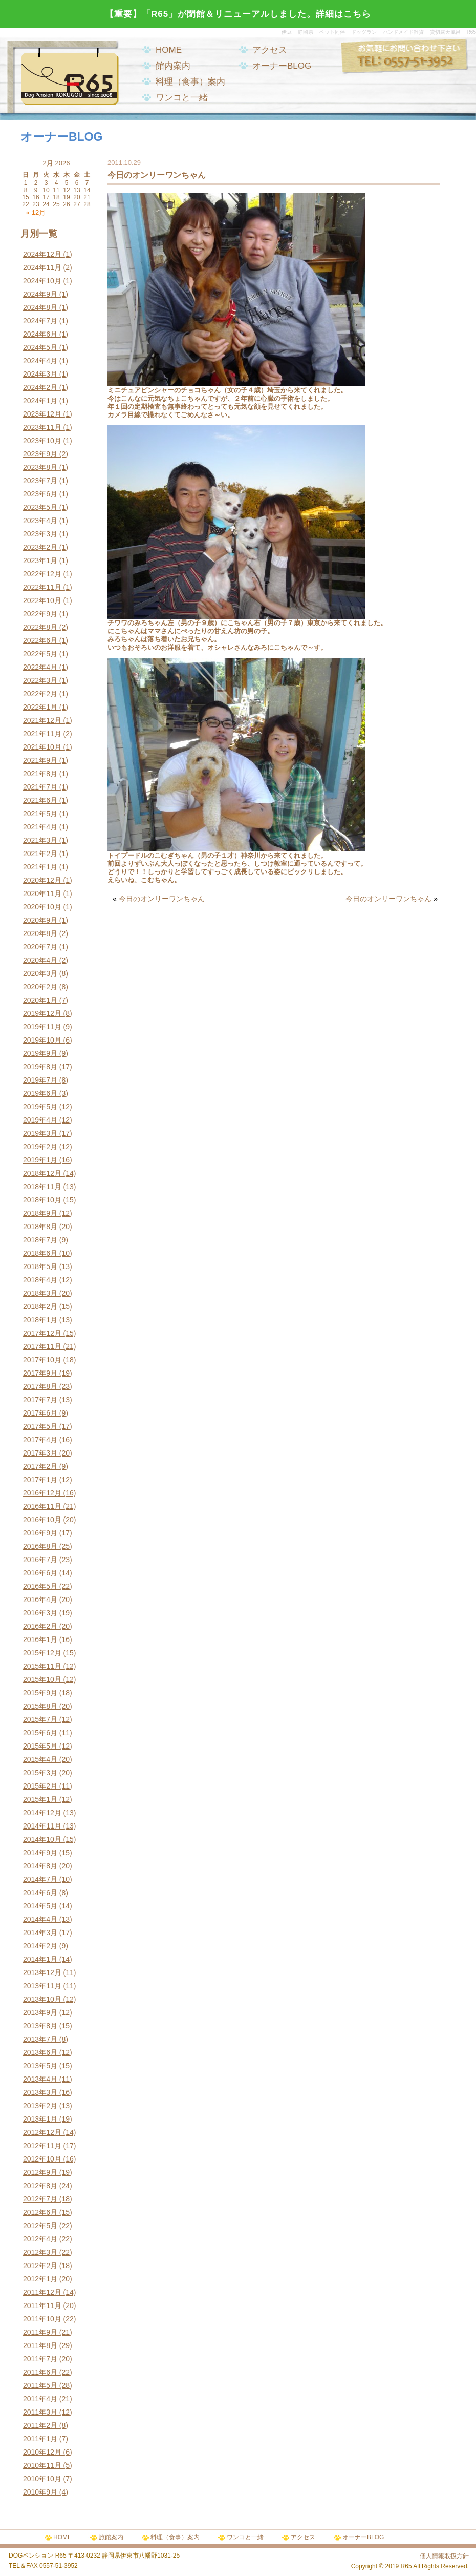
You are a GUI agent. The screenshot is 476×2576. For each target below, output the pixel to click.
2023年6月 (40, 494)
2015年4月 (40, 1759)
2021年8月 (40, 774)
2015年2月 (40, 1786)
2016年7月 (40, 1559)
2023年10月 (42, 441)
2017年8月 (40, 1386)
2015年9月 (40, 1693)
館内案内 (173, 66)
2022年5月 (40, 654)
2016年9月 (40, 1533)
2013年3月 (40, 2092)
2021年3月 (40, 840)
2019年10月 (42, 1040)
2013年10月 (42, 1999)
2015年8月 (40, 1706)
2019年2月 (40, 1146)
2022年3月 (40, 680)
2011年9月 (40, 2332)
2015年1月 (40, 1799)
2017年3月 (40, 1453)
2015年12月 (42, 1653)
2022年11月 (42, 587)
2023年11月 (42, 427)
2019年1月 (40, 1160)
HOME (169, 50)
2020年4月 (40, 960)
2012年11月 (42, 2146)
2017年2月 (40, 1466)
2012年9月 (40, 2172)
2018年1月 (40, 1320)
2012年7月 (40, 2199)
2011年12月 (42, 2292)
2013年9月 (40, 2012)
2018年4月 (40, 1280)
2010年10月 (42, 2479)
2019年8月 (40, 1067)
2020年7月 (40, 947)
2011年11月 (42, 2305)
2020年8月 (40, 933)
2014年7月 (40, 1879)
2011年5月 (40, 2385)
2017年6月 (40, 1413)
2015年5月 (40, 1746)
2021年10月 (42, 747)
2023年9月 (40, 454)
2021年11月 (42, 734)
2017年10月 (42, 1360)
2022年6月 (40, 640)
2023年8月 (40, 467)
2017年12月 (42, 1333)
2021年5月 (40, 813)
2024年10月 (42, 281)
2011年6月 (40, 2372)
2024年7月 (40, 321)
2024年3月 (40, 374)
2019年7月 (40, 1080)
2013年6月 (40, 2052)
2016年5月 (40, 1586)
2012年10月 (42, 2159)
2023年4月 (40, 520)
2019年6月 (40, 1093)
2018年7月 (40, 1240)
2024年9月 (40, 294)
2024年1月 (40, 401)
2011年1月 (40, 2439)
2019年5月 (40, 1107)
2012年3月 (40, 2252)
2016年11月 (42, 1506)
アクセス (269, 50)
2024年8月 (40, 307)
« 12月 (36, 212)
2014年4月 (40, 1919)
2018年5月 (40, 1266)
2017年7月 (40, 1400)
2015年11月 (42, 1666)
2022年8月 (40, 627)
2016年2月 (40, 1626)
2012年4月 (40, 2239)
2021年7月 (40, 787)
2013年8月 (40, 2026)
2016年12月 (42, 1493)
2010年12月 (42, 2452)
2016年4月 (40, 1599)
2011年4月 (40, 2399)
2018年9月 (40, 1213)
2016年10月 (42, 1519)
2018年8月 (40, 1226)
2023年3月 (40, 534)
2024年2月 (40, 387)
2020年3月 (40, 973)
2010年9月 (40, 2492)
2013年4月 (40, 2079)
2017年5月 (40, 1426)
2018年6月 (40, 1253)
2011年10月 (42, 2319)
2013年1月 (40, 2119)
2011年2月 (40, 2425)
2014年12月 (42, 1813)
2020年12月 (42, 880)
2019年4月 (40, 1120)
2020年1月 (40, 1000)
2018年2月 (40, 1306)
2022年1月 (40, 707)
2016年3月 (40, 1613)
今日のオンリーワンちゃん (162, 899)
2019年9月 (40, 1053)
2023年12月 (42, 414)
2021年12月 (42, 720)
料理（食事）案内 (190, 82)
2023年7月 (40, 480)
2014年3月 (40, 1932)
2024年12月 (42, 254)
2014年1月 (40, 1959)
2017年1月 (40, 1480)
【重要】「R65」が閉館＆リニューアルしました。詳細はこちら (238, 14)
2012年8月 (40, 2186)
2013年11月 (42, 1986)
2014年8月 (40, 1866)
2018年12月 (42, 1173)
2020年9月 (40, 920)
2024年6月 (40, 334)
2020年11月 (42, 893)
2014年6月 (40, 1892)
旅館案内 (111, 2537)
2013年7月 (40, 2039)
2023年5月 (40, 507)
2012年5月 (40, 2225)
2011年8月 (40, 2345)
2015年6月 (40, 1733)
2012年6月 (40, 2212)
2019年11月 (42, 1027)
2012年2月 (40, 2265)
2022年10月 (42, 600)
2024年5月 (40, 347)
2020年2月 (40, 987)
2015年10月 (42, 1679)
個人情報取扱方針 (444, 2556)
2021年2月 (40, 853)
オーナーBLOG (281, 66)
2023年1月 (40, 560)
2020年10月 (42, 907)
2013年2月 (40, 2106)
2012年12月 (42, 2132)
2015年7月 (40, 1719)
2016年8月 (40, 1546)
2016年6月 (40, 1573)
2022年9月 (40, 614)
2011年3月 (40, 2412)
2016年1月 (40, 1639)
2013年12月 (42, 1972)
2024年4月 (40, 361)
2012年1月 (40, 2279)
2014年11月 (42, 1826)
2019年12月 (42, 1013)
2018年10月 (42, 1200)
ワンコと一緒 (182, 97)
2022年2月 (40, 694)
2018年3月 (40, 1293)
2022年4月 (40, 667)
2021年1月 (40, 867)
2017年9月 (40, 1373)
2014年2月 (40, 1946)
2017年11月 (42, 1346)
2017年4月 (40, 1440)
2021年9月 (40, 760)
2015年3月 (40, 1773)
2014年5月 (40, 1906)
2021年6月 (40, 800)
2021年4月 (40, 827)
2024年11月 (42, 267)
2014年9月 (40, 1852)
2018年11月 (42, 1186)
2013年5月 (40, 2066)
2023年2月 (40, 547)
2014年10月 (42, 1839)
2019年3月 (40, 1133)
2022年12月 (42, 574)
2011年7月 (40, 2359)
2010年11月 (42, 2465)
